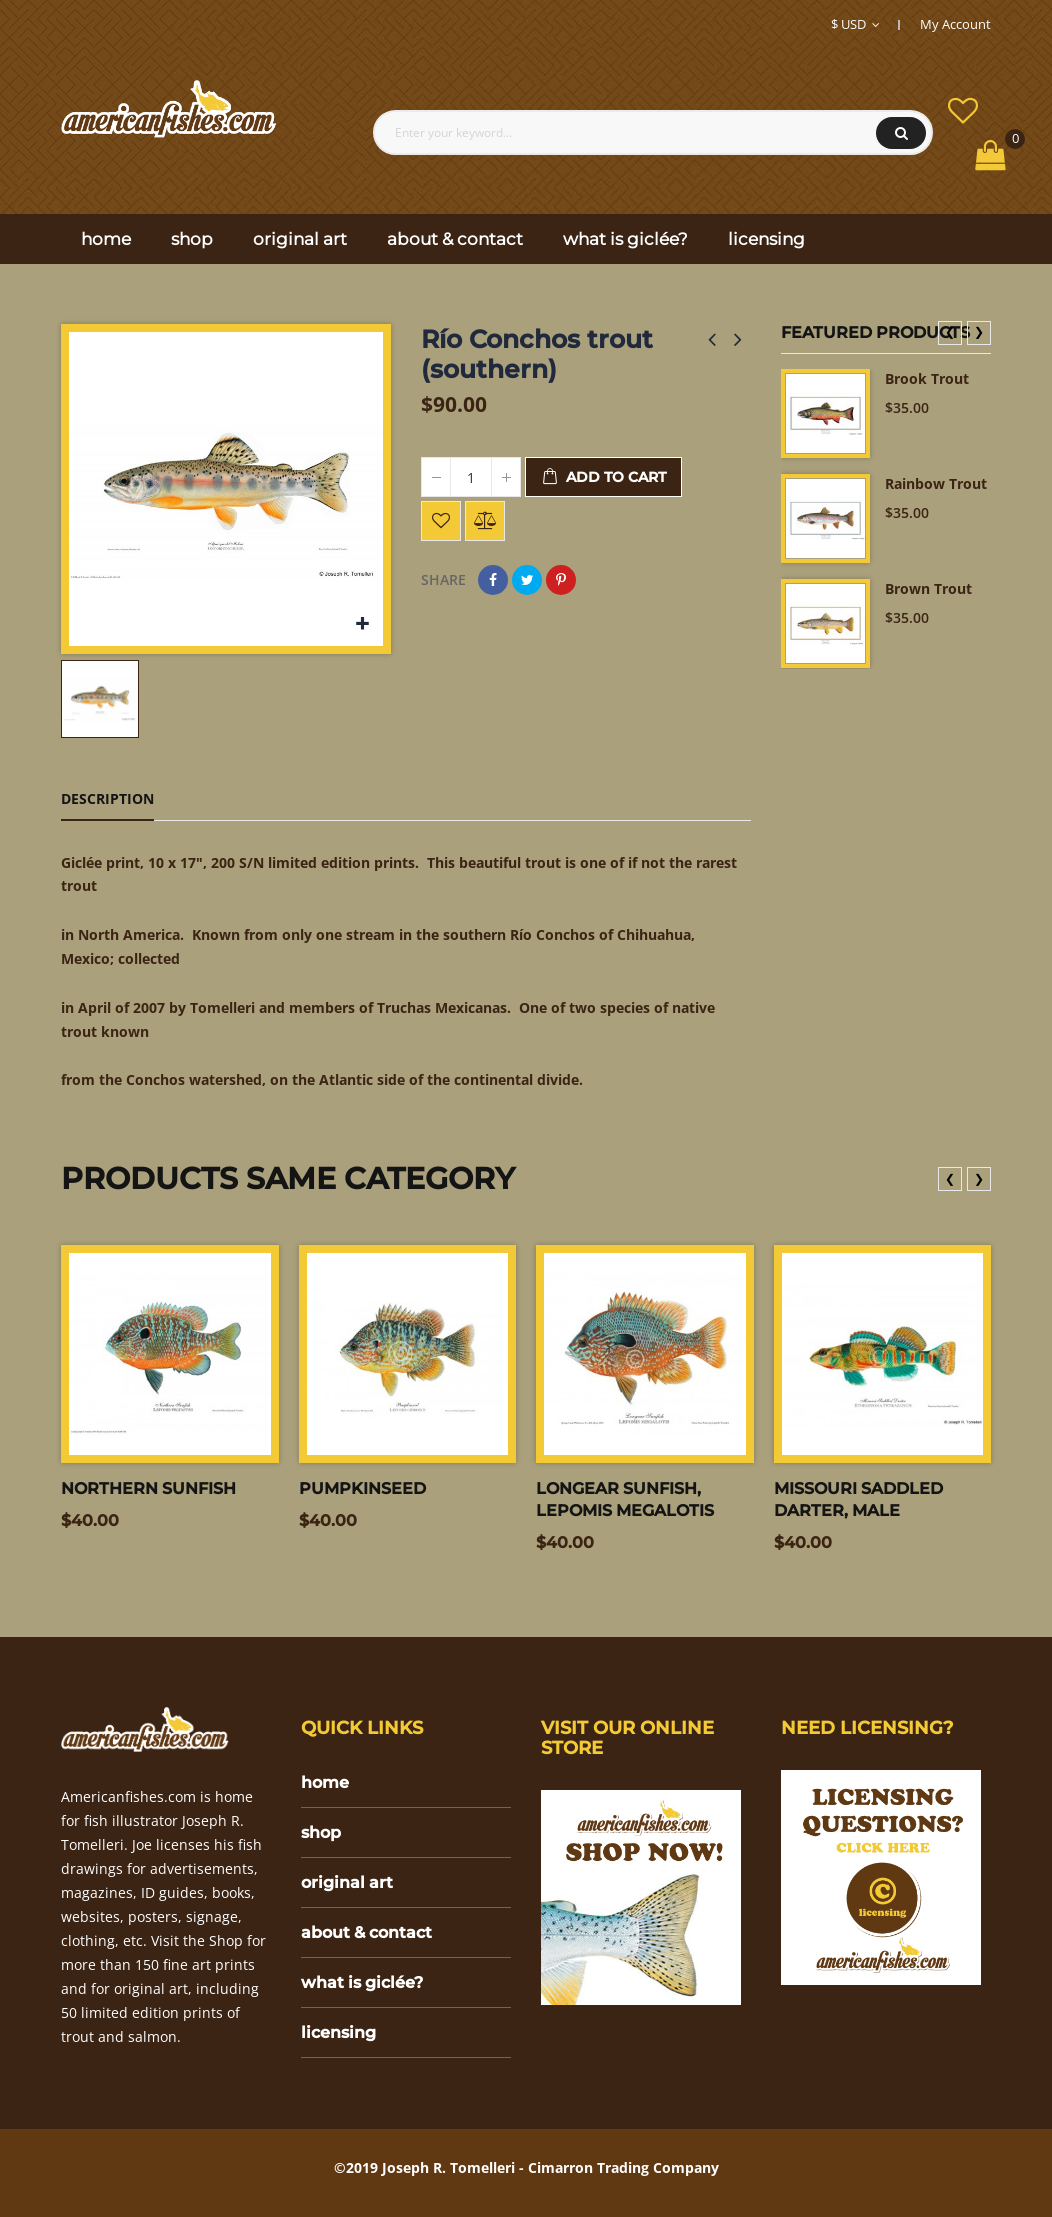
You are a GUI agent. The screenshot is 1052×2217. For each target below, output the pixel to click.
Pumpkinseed (362, 1488)
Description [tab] (107, 798)
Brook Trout (927, 378)
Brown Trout (928, 588)
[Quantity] (471, 477)
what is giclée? (362, 1982)
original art (347, 1882)
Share (493, 580)
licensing (338, 2032)
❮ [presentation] (950, 331)
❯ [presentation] (979, 331)
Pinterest (561, 580)
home (325, 1782)
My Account (955, 24)
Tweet (527, 580)
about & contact (366, 1932)
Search (901, 133)
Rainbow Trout (936, 483)
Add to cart (603, 477)
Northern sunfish (148, 1488)
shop (321, 1832)
